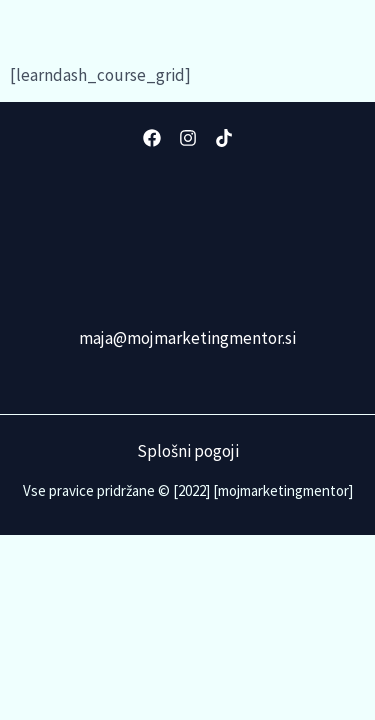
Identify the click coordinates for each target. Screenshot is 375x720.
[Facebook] (152, 138)
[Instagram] (188, 138)
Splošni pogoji (188, 451)
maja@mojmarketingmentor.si (187, 338)
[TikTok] (224, 138)
